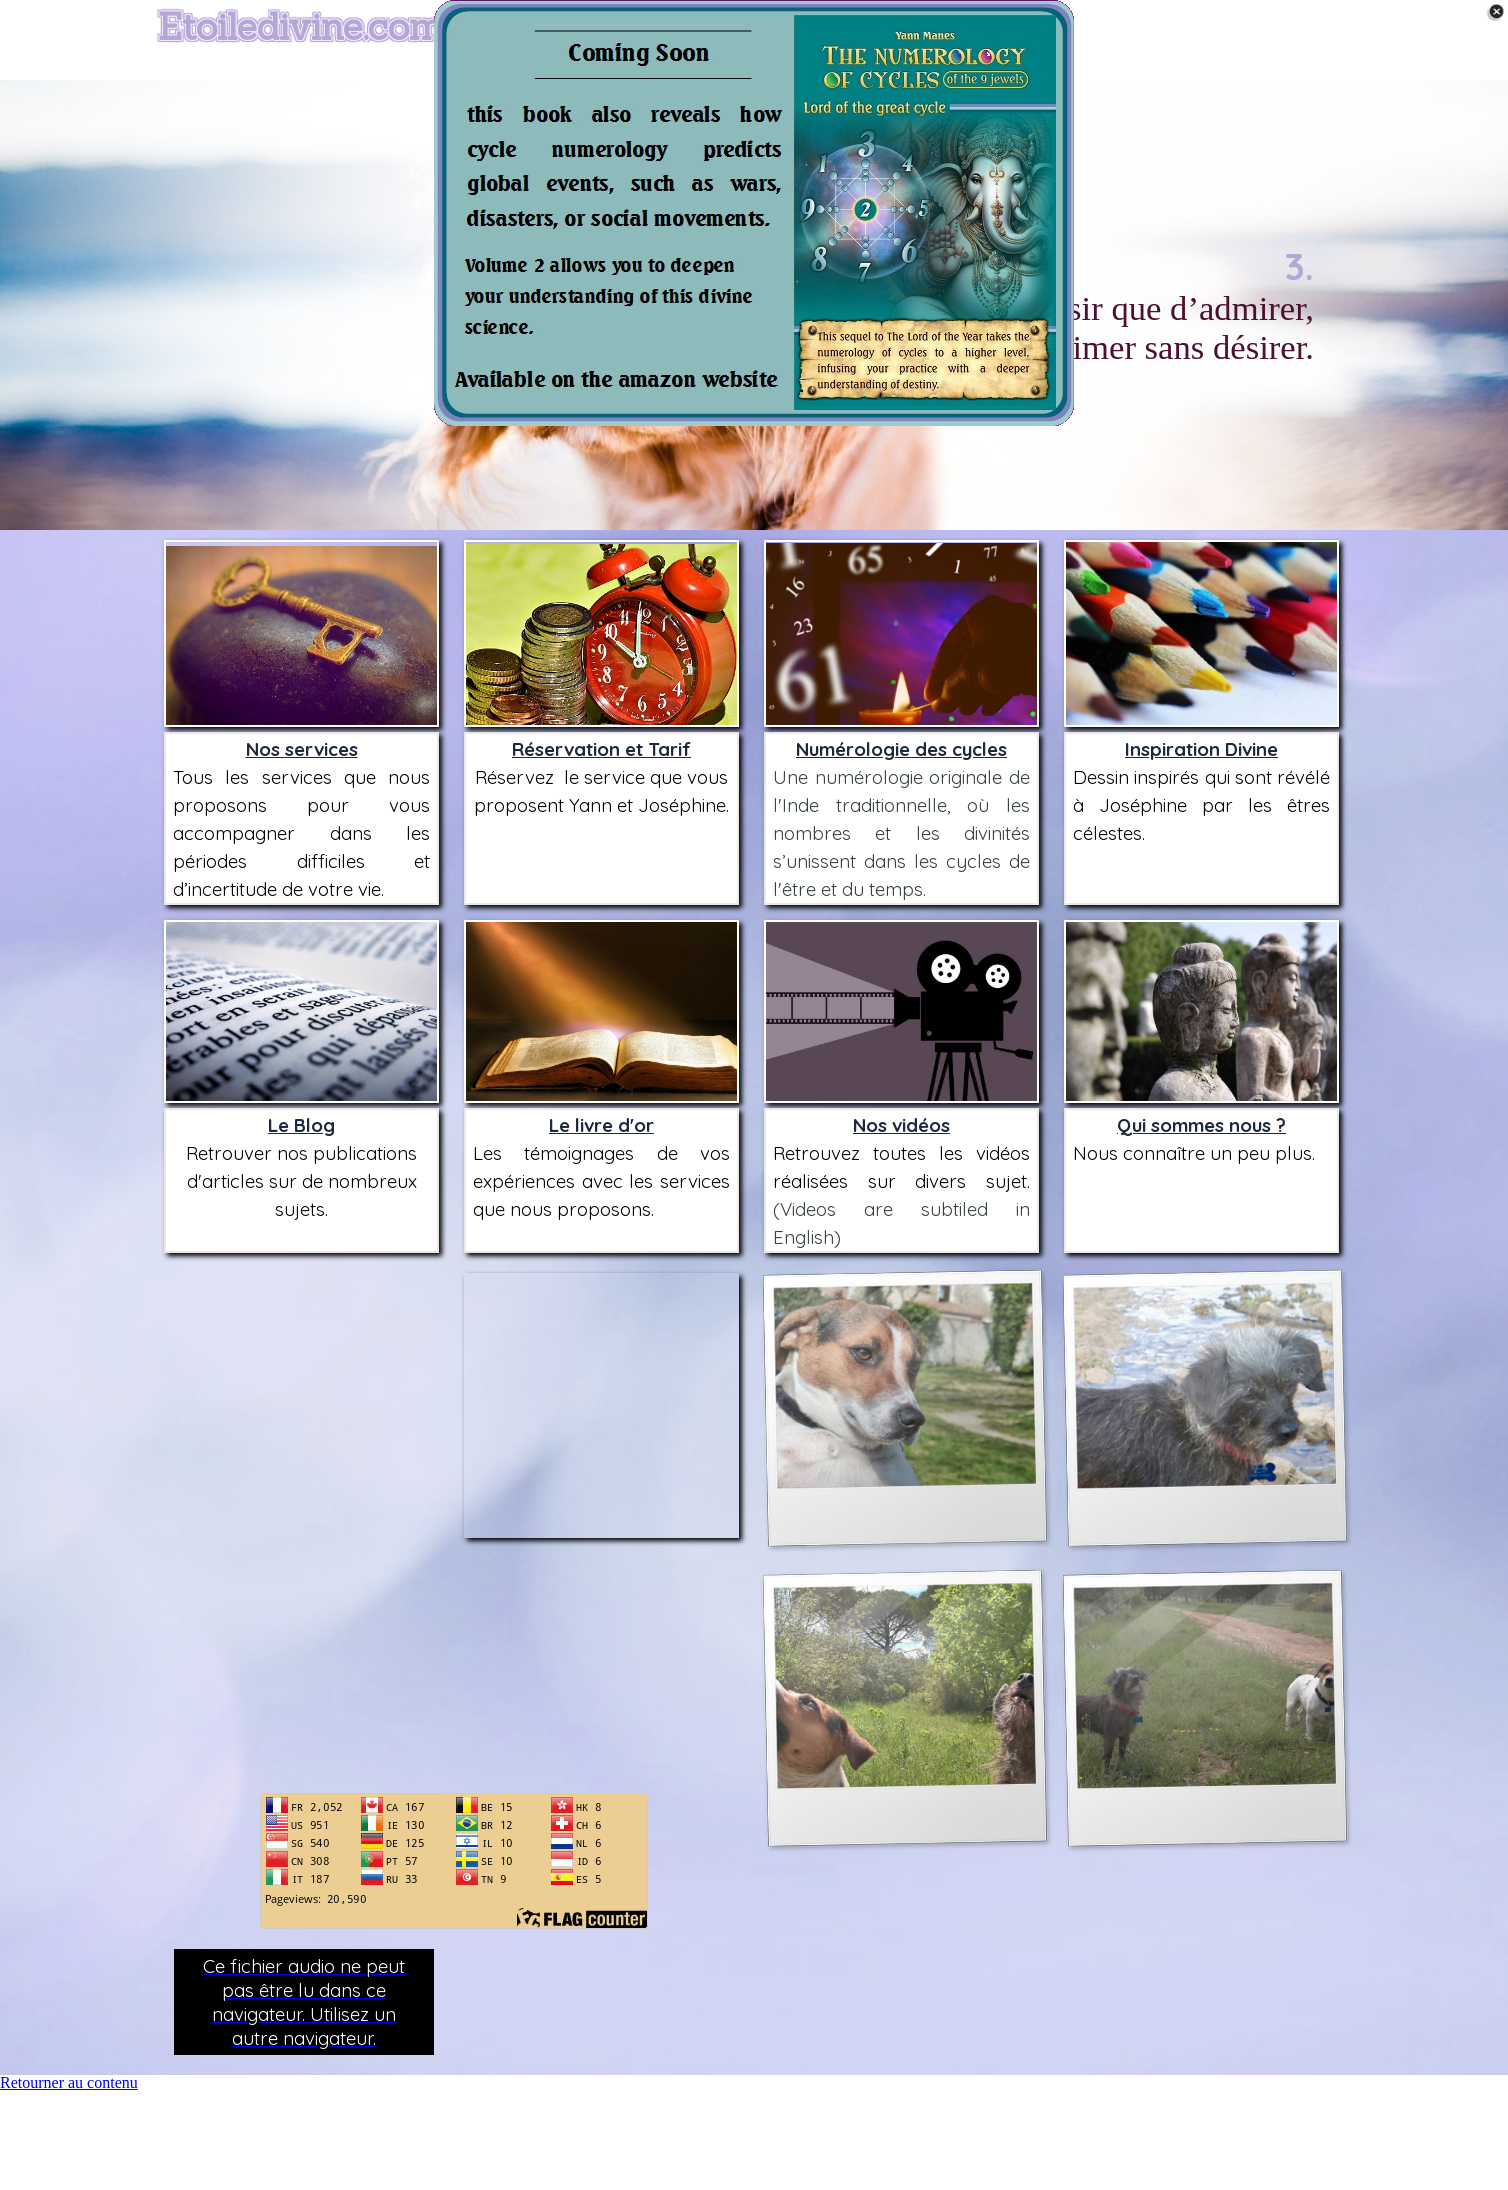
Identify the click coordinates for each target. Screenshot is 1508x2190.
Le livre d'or (601, 1125)
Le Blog (301, 1125)
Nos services (302, 749)
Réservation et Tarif (601, 749)
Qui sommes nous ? (1201, 1125)
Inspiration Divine (1201, 749)
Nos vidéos (901, 1125)
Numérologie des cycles (901, 749)
